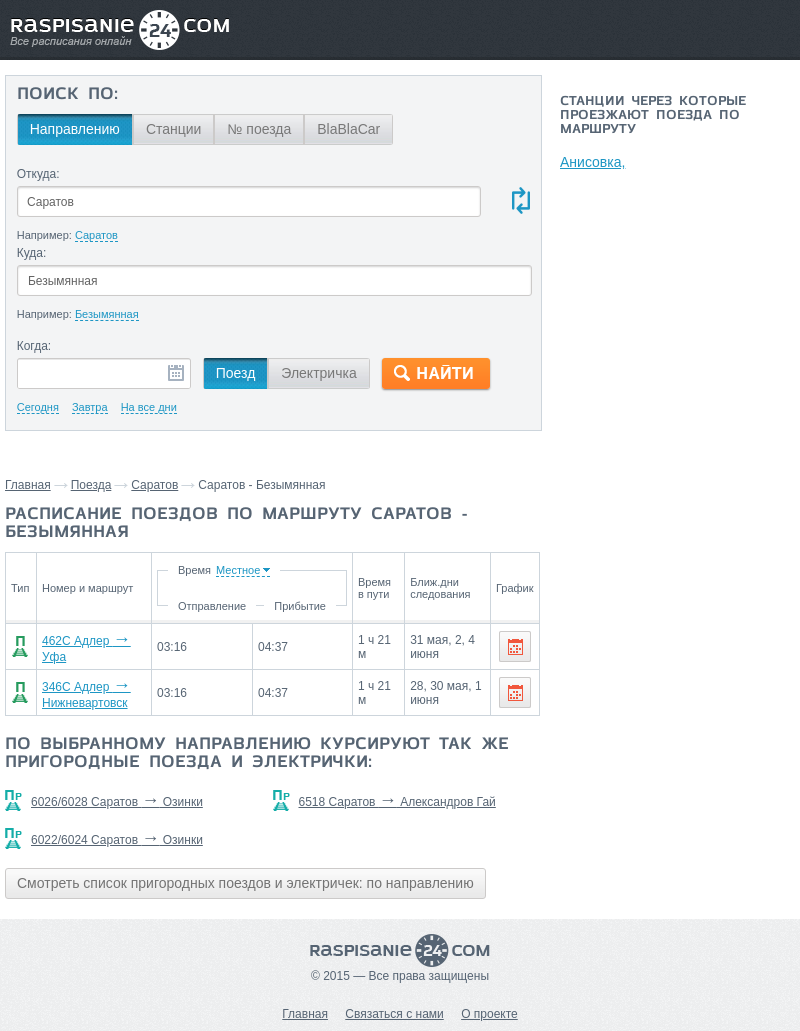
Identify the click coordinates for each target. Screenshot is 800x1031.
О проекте (489, 1014)
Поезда (91, 485)
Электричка (318, 373)
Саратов (154, 485)
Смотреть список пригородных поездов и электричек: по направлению (245, 883)
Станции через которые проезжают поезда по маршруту (653, 116)
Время (199, 570)
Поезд (236, 373)
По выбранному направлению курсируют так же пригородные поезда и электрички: (257, 754)
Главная (28, 485)
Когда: (34, 346)
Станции (174, 129)
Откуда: (38, 174)
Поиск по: (67, 95)
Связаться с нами (394, 1014)
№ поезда (259, 129)
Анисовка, (592, 162)
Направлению (75, 129)
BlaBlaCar (348, 129)
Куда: (32, 253)
